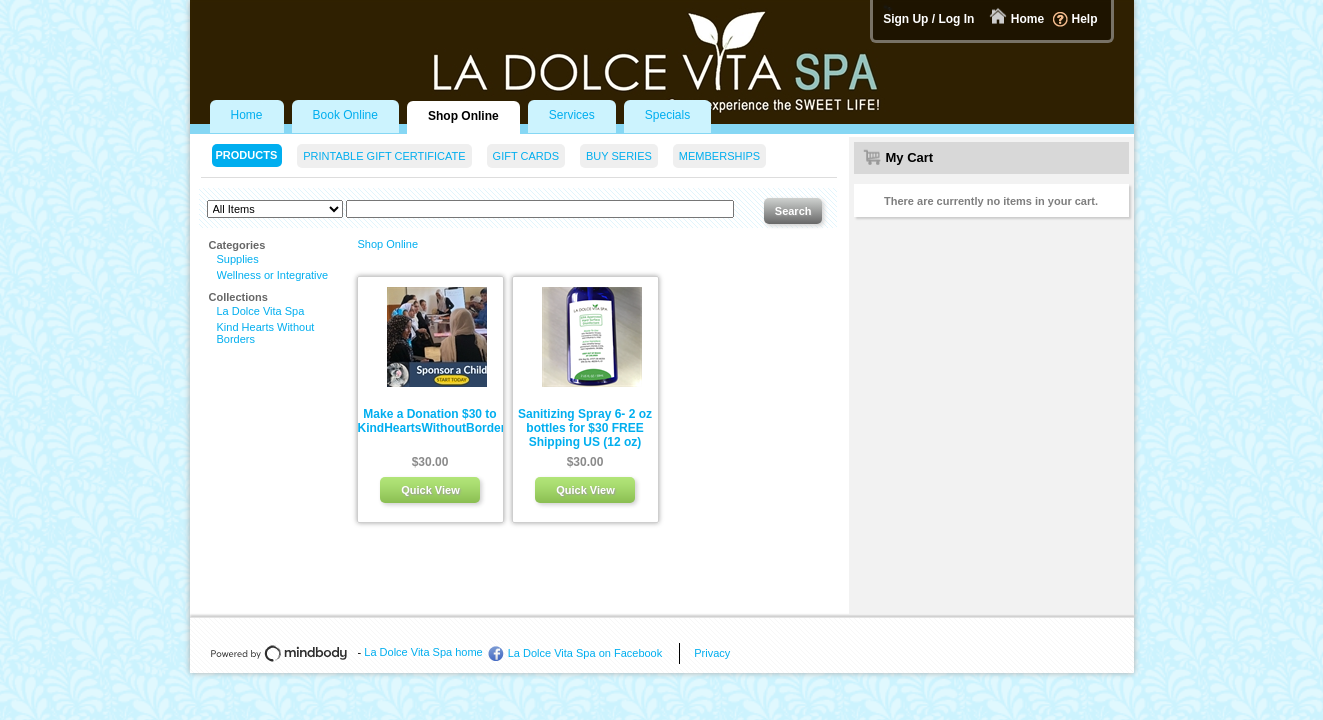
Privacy (712, 653)
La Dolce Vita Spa (261, 311)
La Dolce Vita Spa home (423, 652)
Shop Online (388, 244)
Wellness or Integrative (273, 275)
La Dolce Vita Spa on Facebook (585, 653)
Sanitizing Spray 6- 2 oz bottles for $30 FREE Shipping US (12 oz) (585, 428)
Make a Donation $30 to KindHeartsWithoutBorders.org (446, 421)
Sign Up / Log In (928, 19)
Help (1084, 19)
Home (1027, 19)
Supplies (238, 259)
